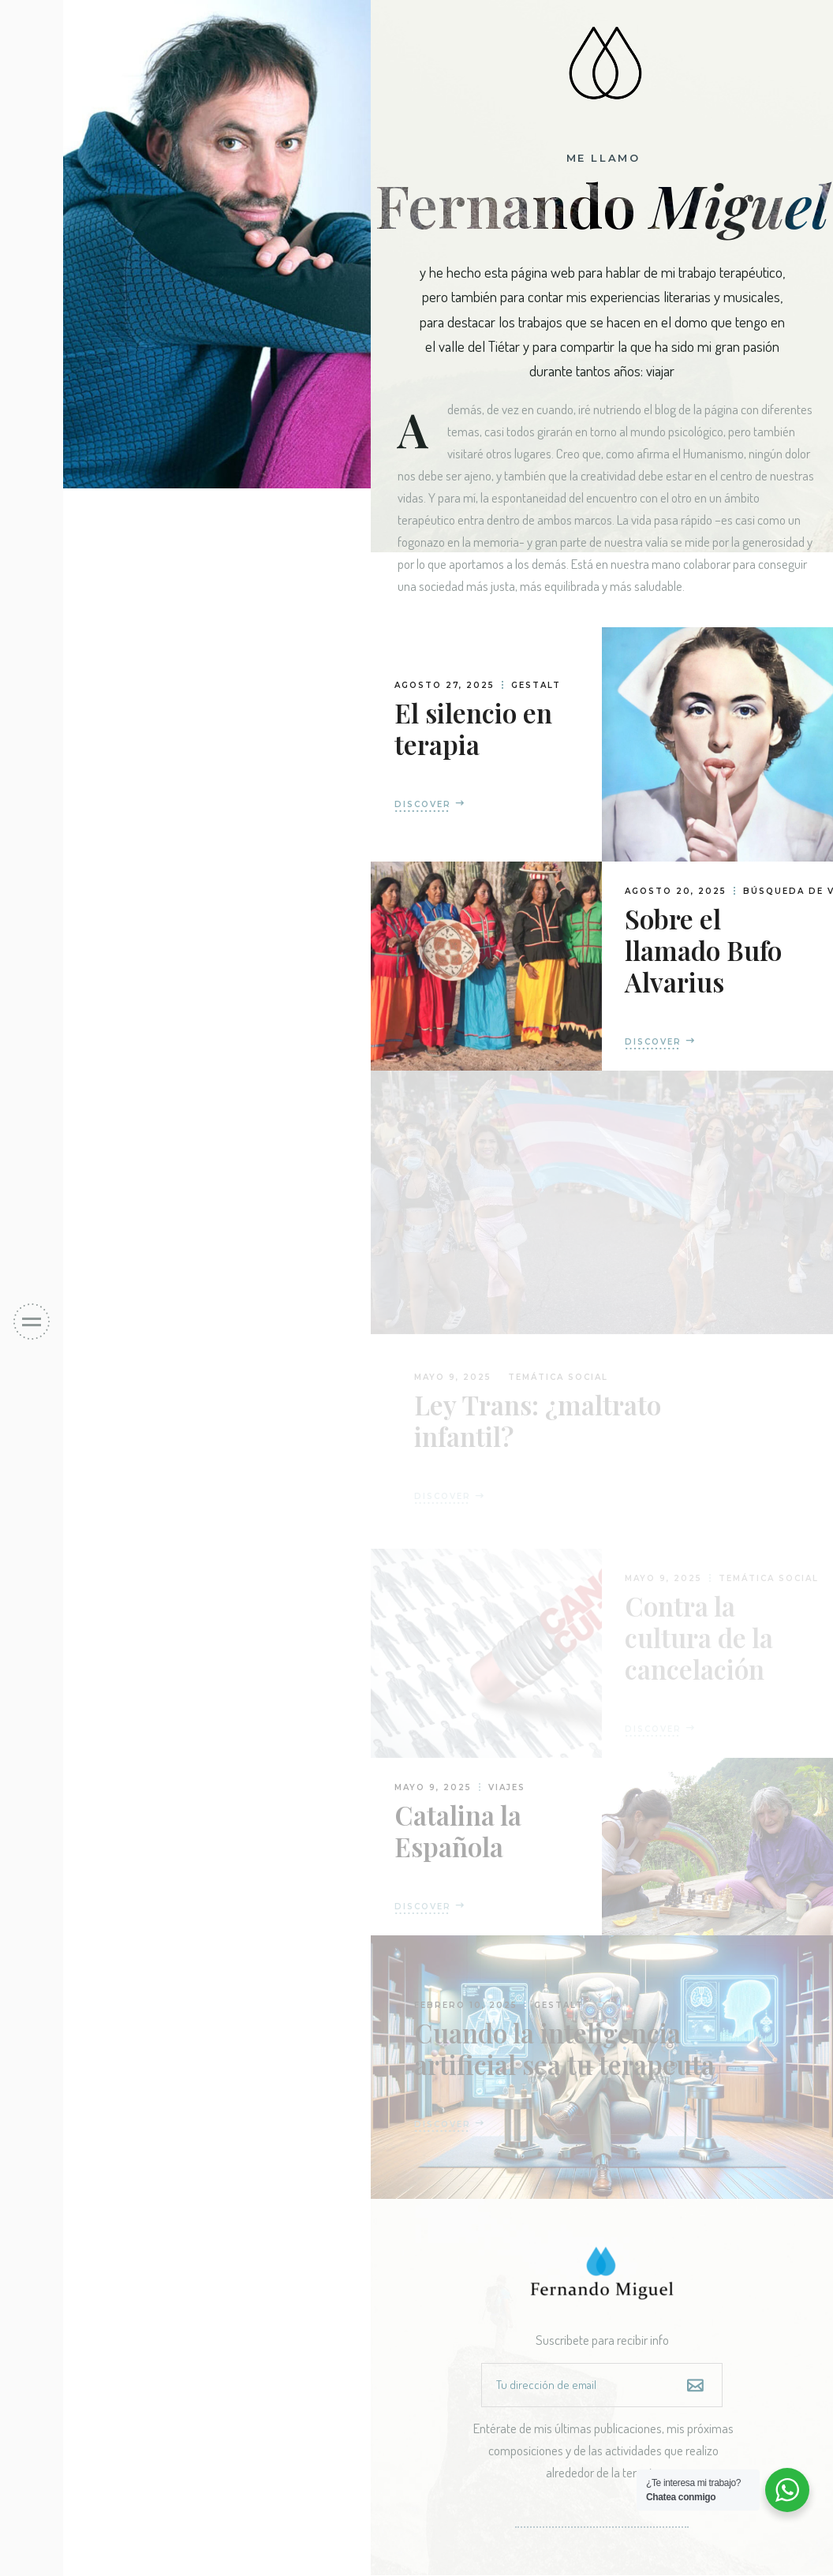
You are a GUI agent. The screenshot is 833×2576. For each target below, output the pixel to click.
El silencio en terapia (473, 728)
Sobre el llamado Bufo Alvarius (703, 950)
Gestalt (536, 685)
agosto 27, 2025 (444, 685)
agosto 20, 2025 (676, 891)
